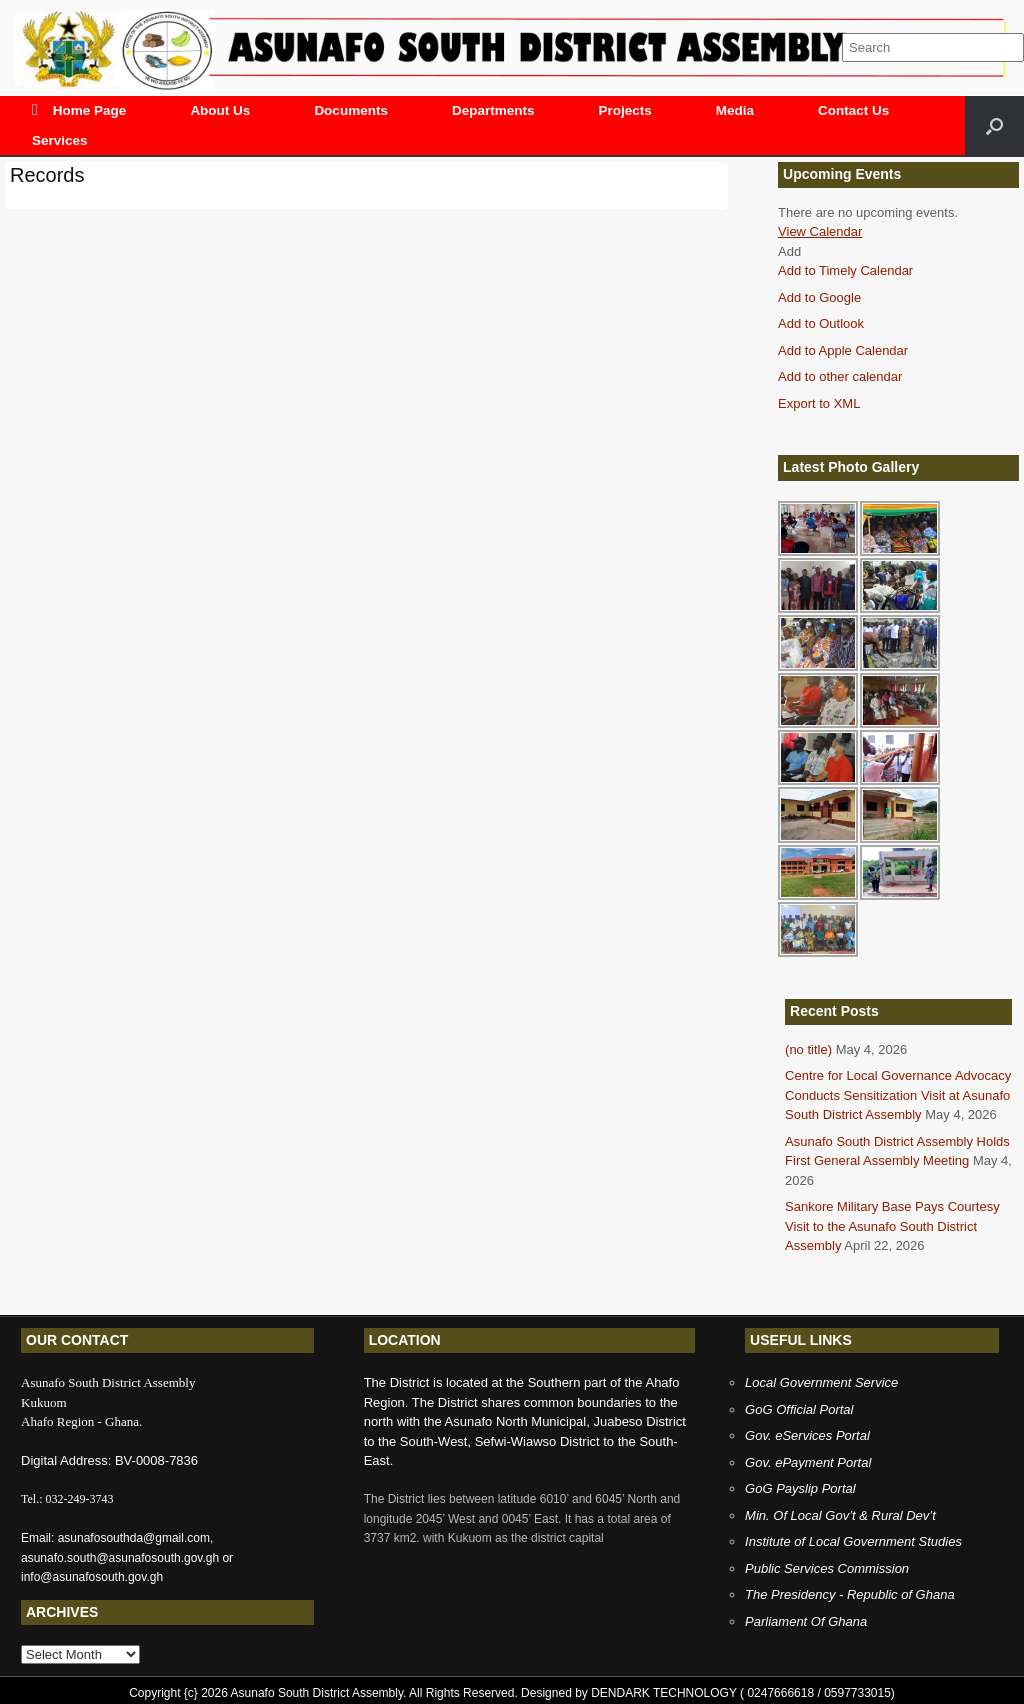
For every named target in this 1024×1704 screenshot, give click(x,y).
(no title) (808, 1049)
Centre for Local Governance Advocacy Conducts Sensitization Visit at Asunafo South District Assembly (898, 1095)
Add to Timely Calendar (845, 270)
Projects (624, 110)
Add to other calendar (840, 376)
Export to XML (819, 403)
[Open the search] (994, 125)
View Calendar (820, 231)
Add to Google (819, 297)
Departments (493, 110)
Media (735, 110)
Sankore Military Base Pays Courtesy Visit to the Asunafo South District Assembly (892, 1226)
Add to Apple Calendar (843, 350)
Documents (351, 110)
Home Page (79, 110)
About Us (220, 110)
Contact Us (853, 110)
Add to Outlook (821, 323)
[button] (789, 251)
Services (60, 140)
